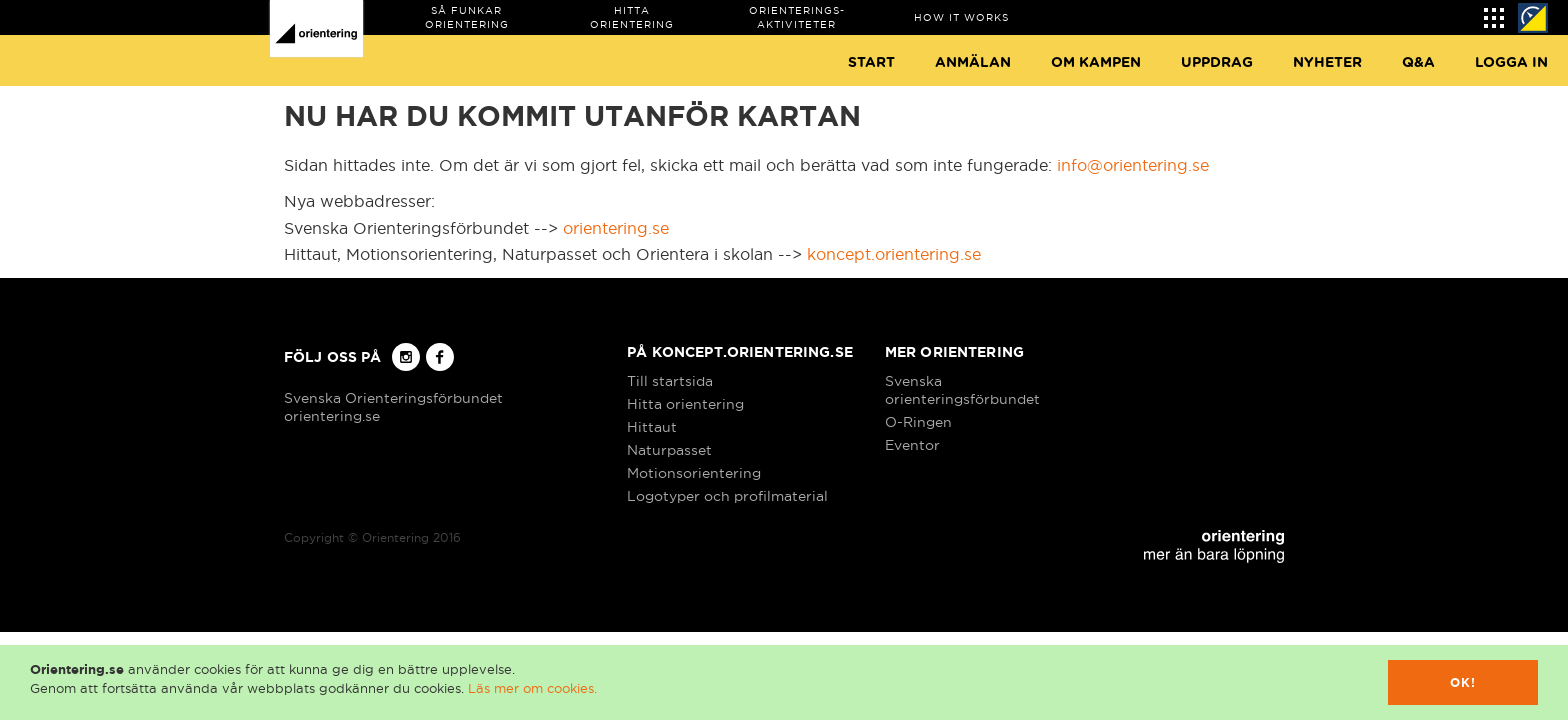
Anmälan (973, 63)
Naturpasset (669, 450)
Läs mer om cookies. (532, 688)
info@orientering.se (1133, 165)
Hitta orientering (685, 404)
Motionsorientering (694, 473)
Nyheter (1327, 63)
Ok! (1463, 682)
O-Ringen (918, 422)
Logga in (1511, 63)
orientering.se (616, 228)
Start (871, 63)
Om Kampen (1096, 63)
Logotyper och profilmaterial (727, 496)
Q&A (1418, 63)
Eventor (912, 445)
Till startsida (670, 381)
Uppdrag (1217, 63)
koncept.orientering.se (894, 254)
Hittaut (652, 427)
